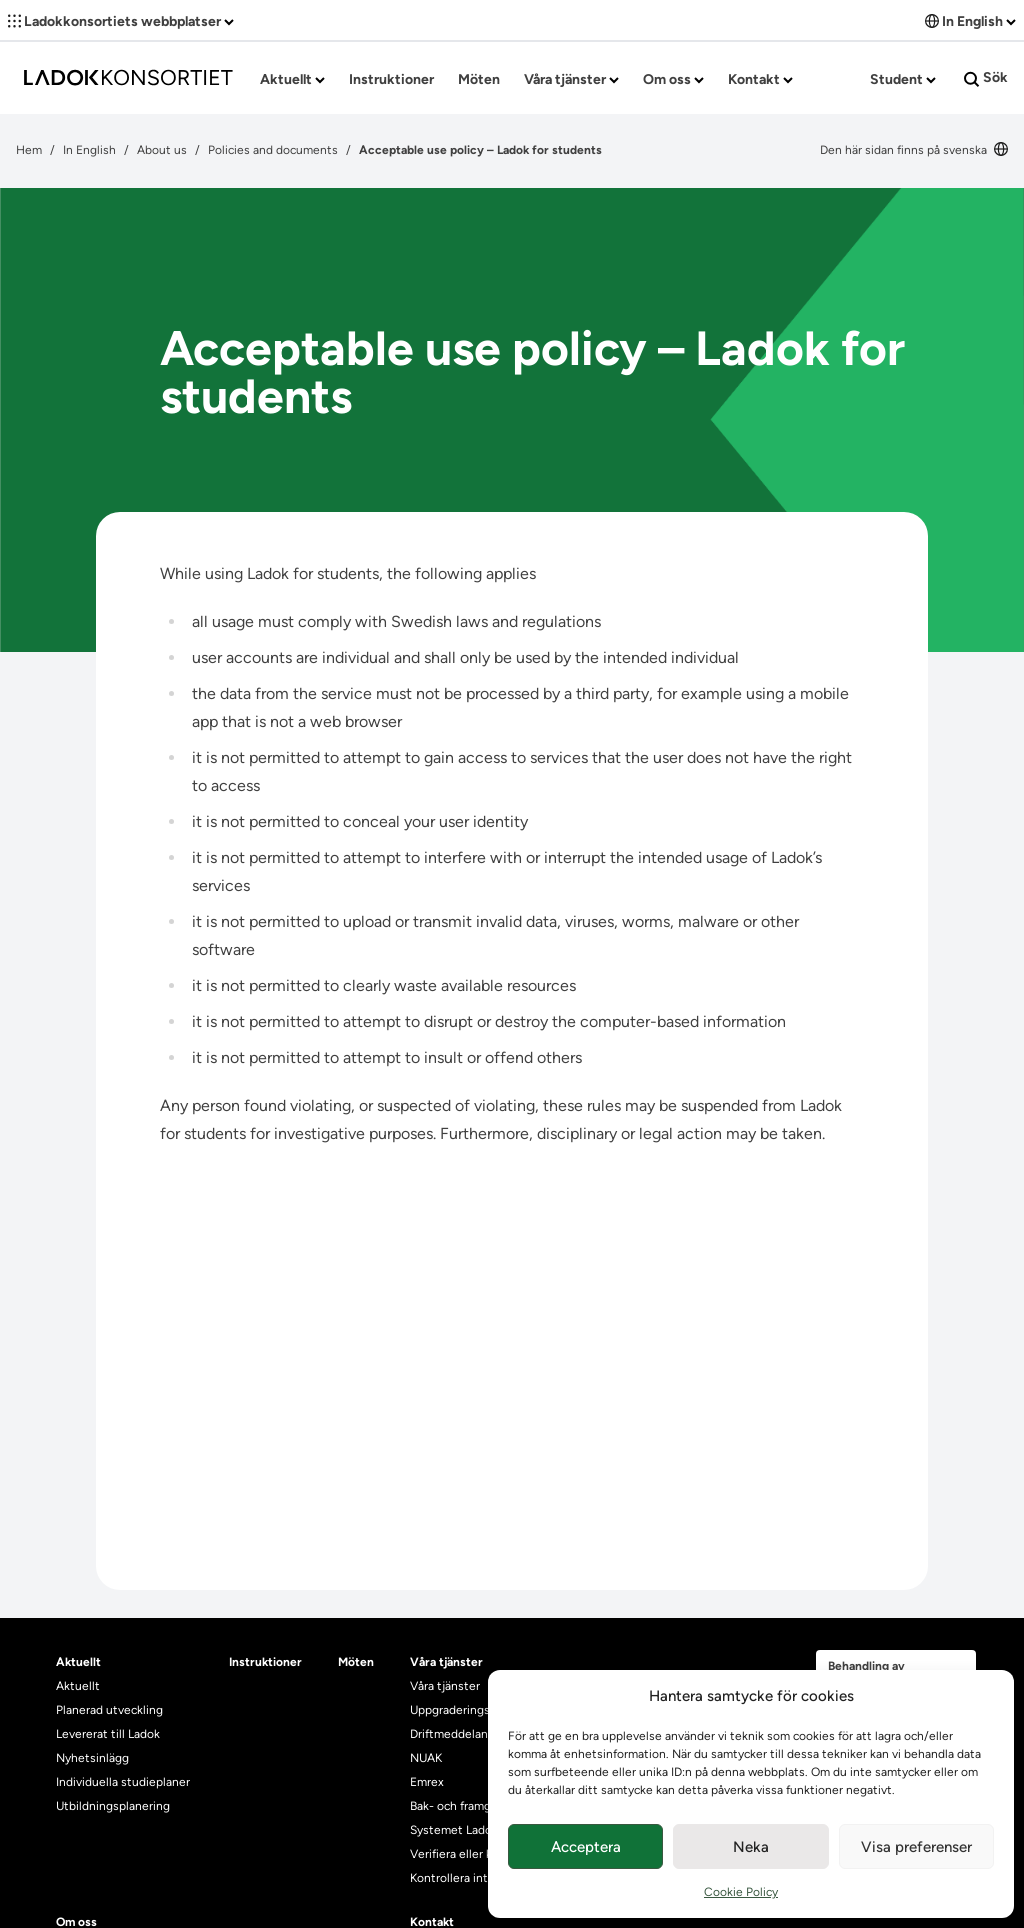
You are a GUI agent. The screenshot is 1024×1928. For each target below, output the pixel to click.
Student (903, 79)
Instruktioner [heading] (265, 1662)
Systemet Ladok (454, 1830)
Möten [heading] (356, 1662)
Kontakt (760, 79)
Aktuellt (292, 79)
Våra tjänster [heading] (446, 1662)
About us (162, 150)
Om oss (673, 79)
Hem (29, 150)
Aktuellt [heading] (78, 1662)
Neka (751, 1847)
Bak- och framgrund (463, 1806)
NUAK (426, 1758)
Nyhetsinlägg (92, 1758)
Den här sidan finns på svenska (914, 150)
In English (970, 21)
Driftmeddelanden (459, 1734)
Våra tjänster (571, 79)
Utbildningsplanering (113, 1806)
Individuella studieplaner (124, 1782)
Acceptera (586, 1847)
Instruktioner (391, 79)
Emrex (427, 1782)
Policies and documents (273, 150)
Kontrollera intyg (455, 1878)
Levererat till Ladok (108, 1734)
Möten (479, 79)
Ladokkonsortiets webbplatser (121, 21)
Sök (986, 78)
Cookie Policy (741, 1892)
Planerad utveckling (109, 1710)
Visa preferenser (916, 1847)
